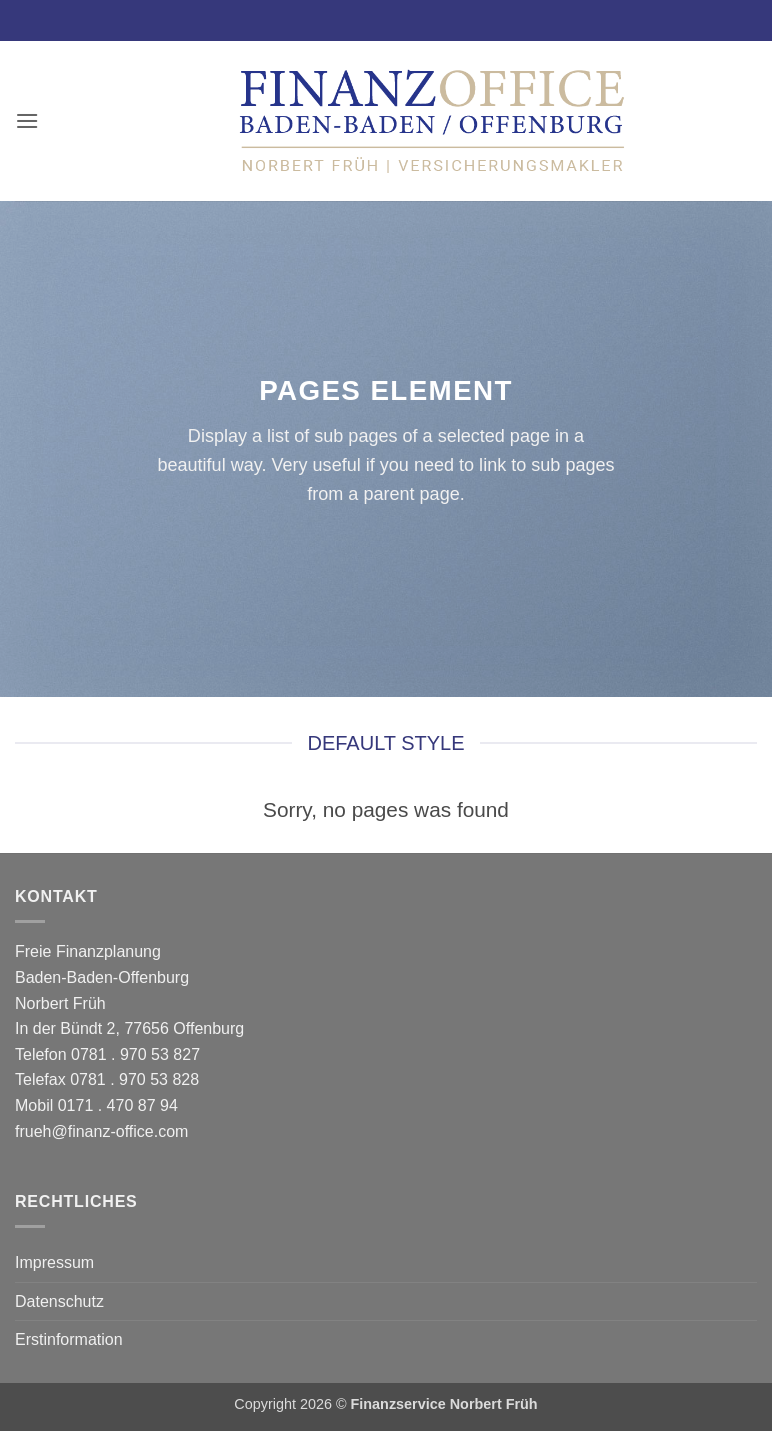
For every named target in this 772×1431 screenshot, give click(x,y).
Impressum (54, 1262)
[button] (27, 120)
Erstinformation (69, 1339)
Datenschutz (59, 1301)
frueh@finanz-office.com (101, 1131)
